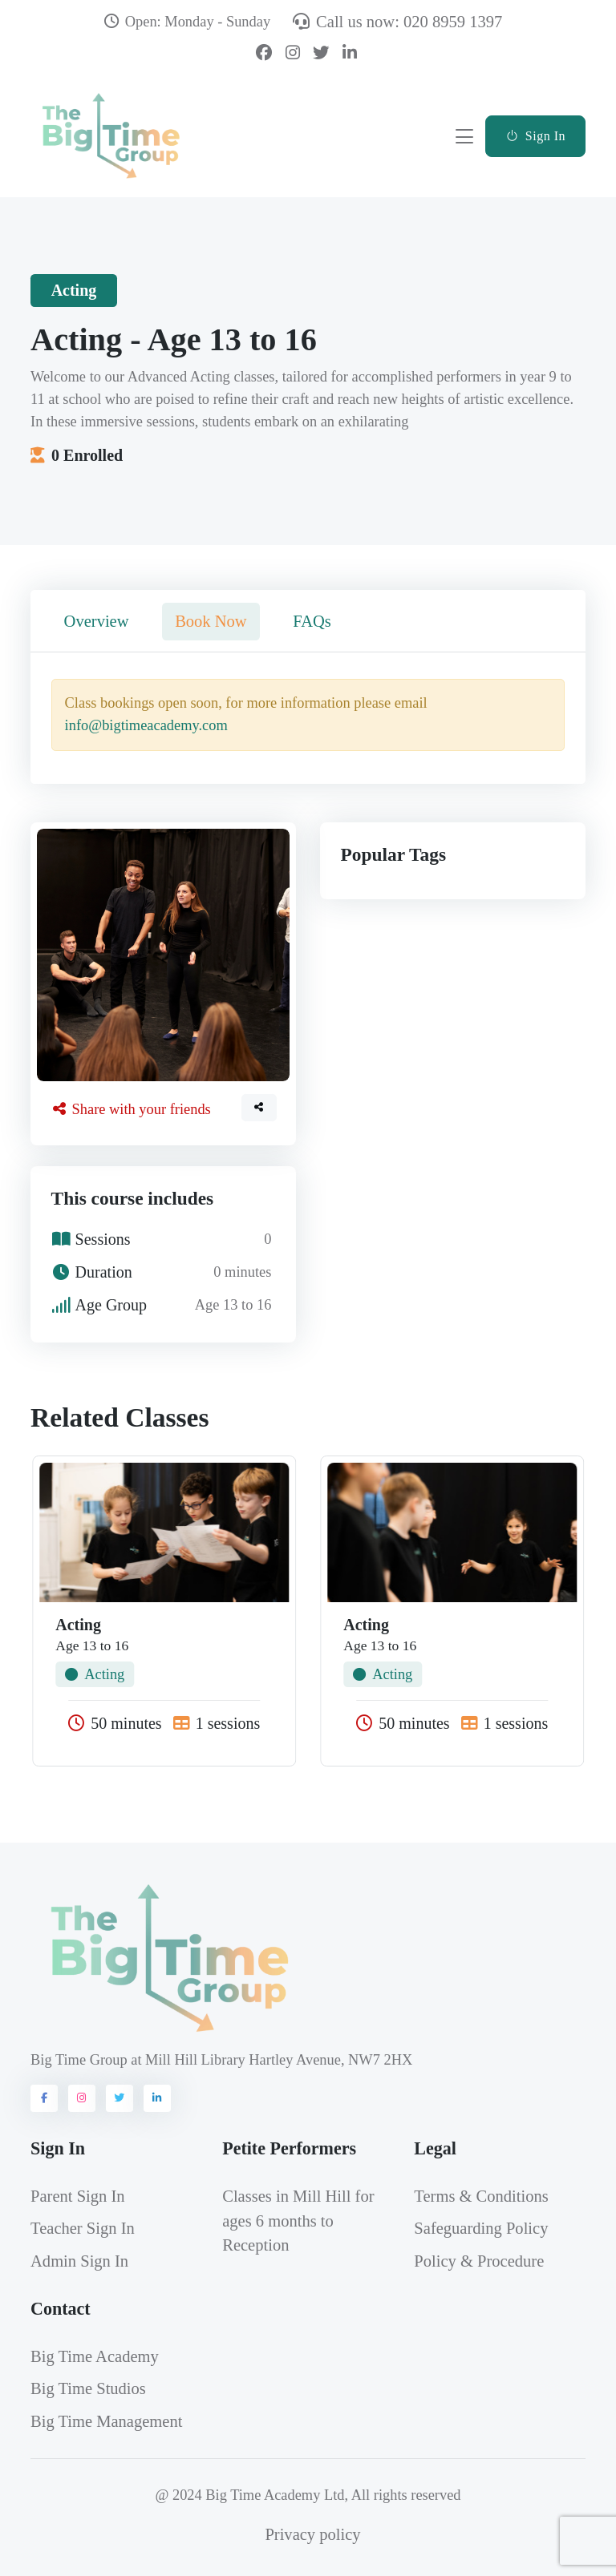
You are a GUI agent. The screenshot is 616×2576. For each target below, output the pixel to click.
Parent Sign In (77, 2196)
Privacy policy (312, 2534)
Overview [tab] (96, 621)
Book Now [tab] (211, 621)
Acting (94, 1674)
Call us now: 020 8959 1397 (397, 21)
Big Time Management (106, 2421)
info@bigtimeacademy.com (146, 725)
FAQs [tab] (312, 621)
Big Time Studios (88, 2388)
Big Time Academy (94, 2356)
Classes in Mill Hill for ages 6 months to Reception (298, 2221)
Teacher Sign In (82, 2228)
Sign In (535, 136)
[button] (259, 1107)
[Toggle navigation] (464, 136)
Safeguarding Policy (481, 2228)
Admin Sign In (79, 2261)
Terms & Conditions (481, 2196)
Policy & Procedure (479, 2261)
